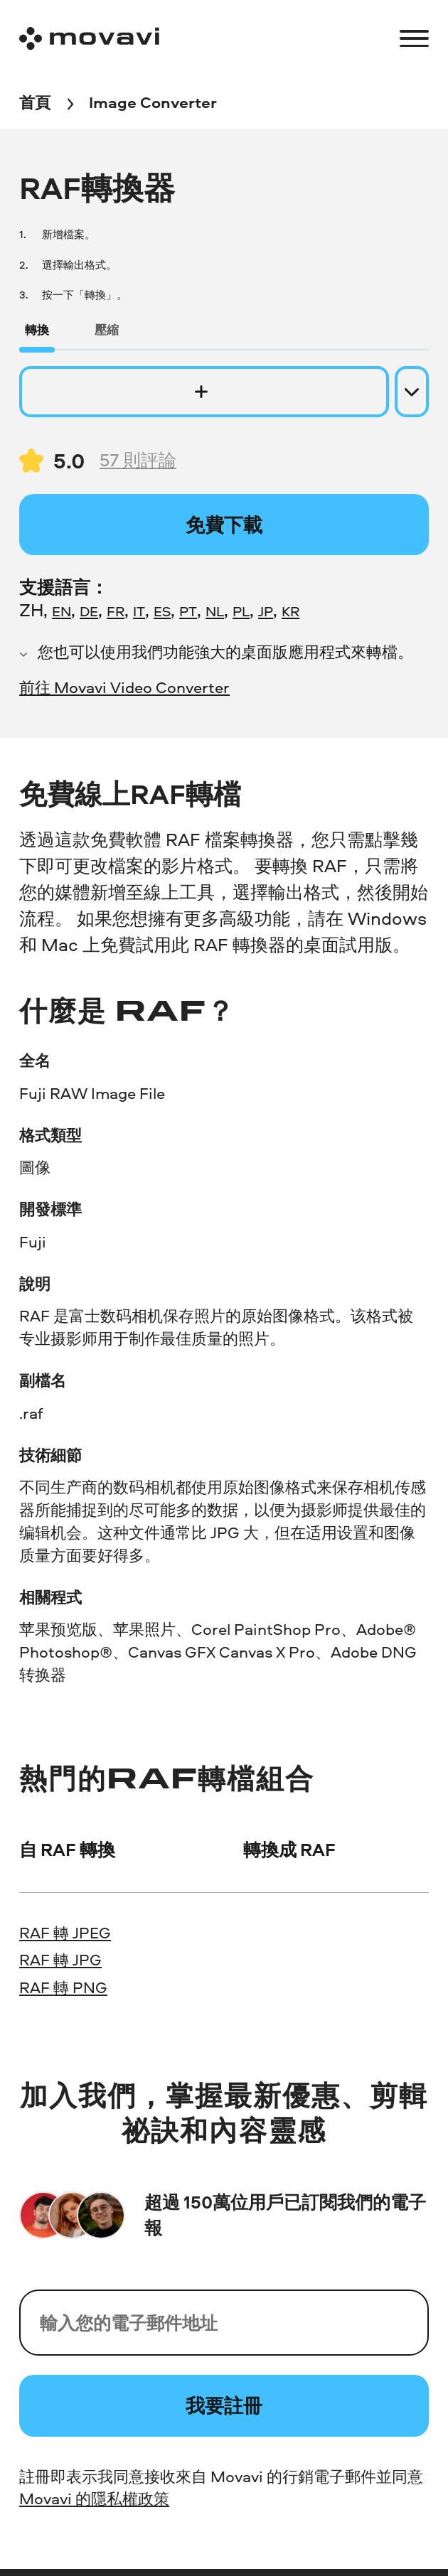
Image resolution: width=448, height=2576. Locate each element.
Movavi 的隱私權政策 (94, 2498)
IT (139, 611)
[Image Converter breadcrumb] (153, 104)
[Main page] (89, 38)
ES (162, 611)
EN (61, 611)
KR (290, 611)
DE (89, 611)
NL (215, 611)
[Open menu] (414, 38)
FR (115, 611)
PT (188, 611)
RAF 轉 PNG (63, 1987)
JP (265, 611)
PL (241, 611)
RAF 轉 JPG (60, 1959)
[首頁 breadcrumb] (34, 104)
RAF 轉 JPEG (65, 1932)
